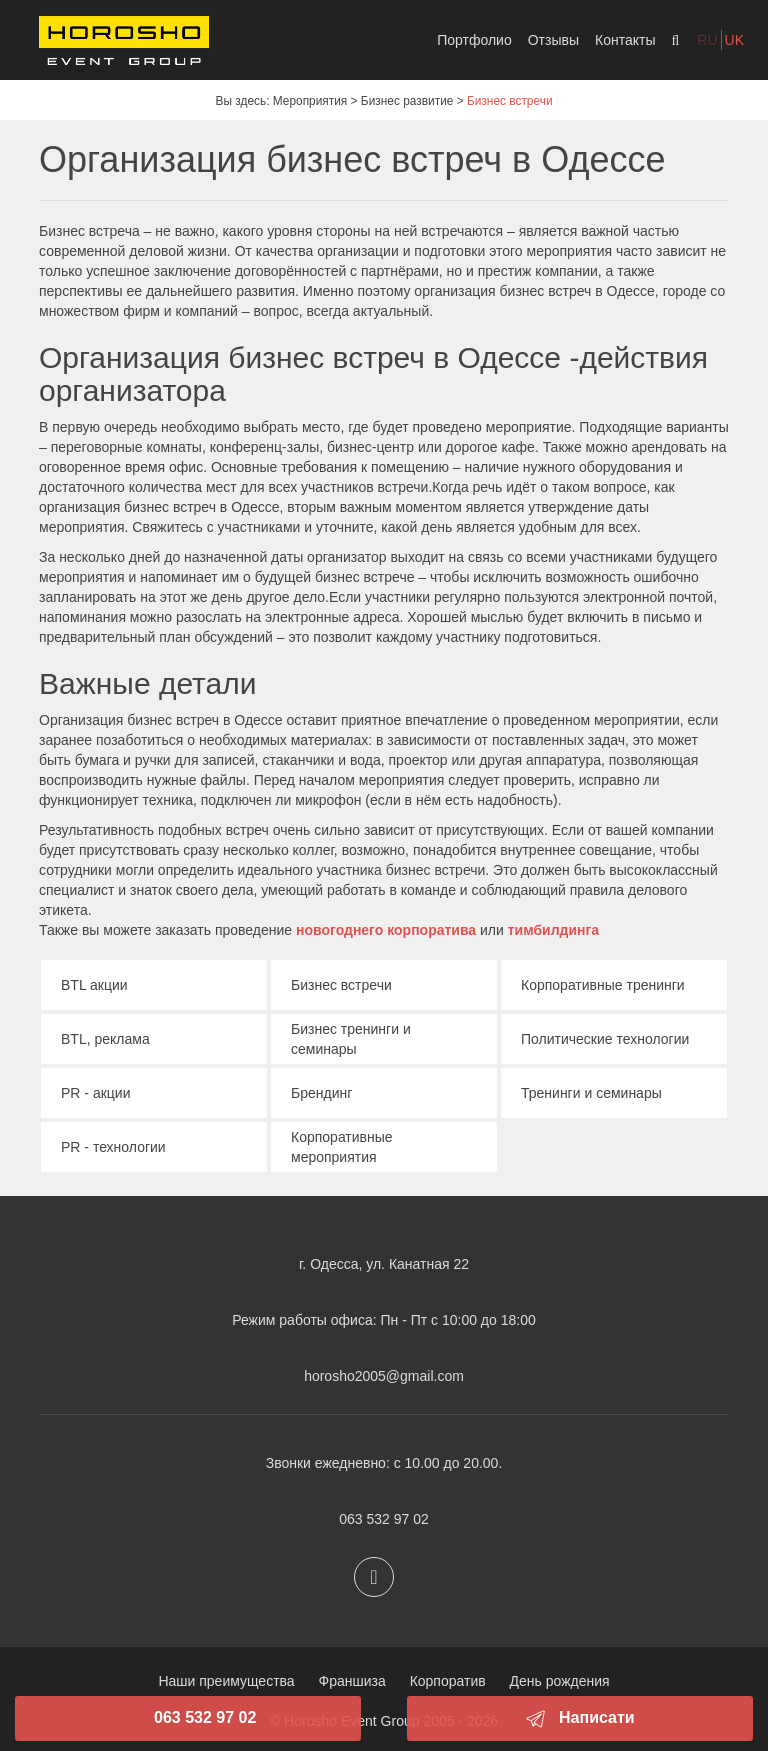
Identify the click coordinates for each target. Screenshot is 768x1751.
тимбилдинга (553, 930)
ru (707, 40)
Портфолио (474, 40)
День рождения (560, 1681)
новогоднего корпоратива (388, 930)
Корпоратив (448, 1681)
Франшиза (352, 1681)
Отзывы (553, 40)
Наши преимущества (226, 1681)
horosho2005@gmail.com (384, 1376)
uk (734, 40)
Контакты (625, 40)
